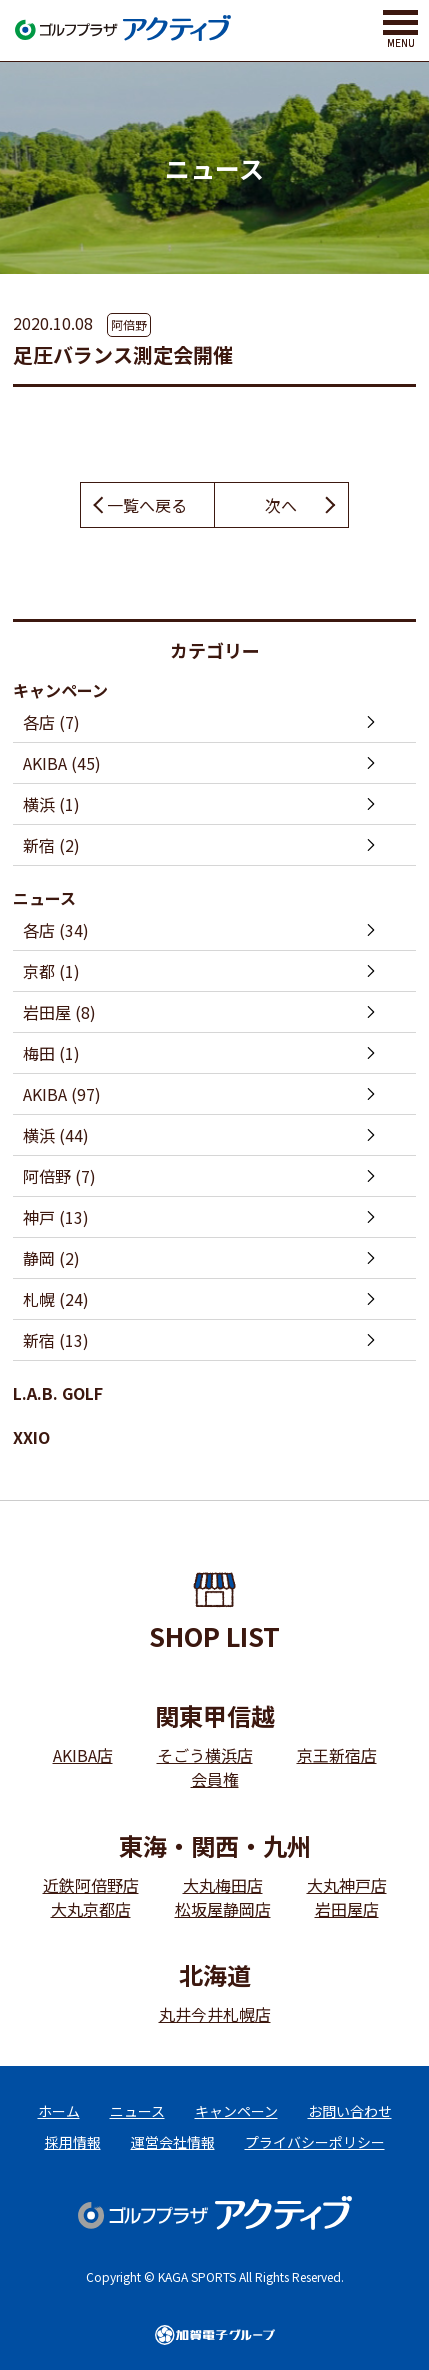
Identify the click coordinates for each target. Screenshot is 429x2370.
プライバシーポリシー (315, 2142)
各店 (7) (51, 722)
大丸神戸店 (347, 1885)
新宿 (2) (51, 845)
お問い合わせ (350, 2111)
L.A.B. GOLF (58, 1393)
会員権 (215, 1779)
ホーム (59, 2111)
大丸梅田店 (223, 1885)
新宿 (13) (56, 1340)
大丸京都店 (91, 1909)
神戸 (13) (56, 1217)
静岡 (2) (51, 1258)
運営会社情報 (173, 2142)
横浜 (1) (51, 804)
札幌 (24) (56, 1299)
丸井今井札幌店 (215, 2014)
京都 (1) (51, 971)
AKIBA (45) (62, 763)
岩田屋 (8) (59, 1012)
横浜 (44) (56, 1135)
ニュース (44, 898)
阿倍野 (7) (59, 1176)
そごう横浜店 (205, 1755)
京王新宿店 (337, 1755)
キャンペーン (60, 690)
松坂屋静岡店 (223, 1909)
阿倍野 (129, 324)
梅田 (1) (51, 1053)
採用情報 (73, 2142)
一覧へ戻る (147, 505)
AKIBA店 (83, 1755)
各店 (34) (56, 930)
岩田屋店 (347, 1909)
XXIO (31, 1437)
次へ (281, 505)
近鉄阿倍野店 (91, 1885)
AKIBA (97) (62, 1094)
